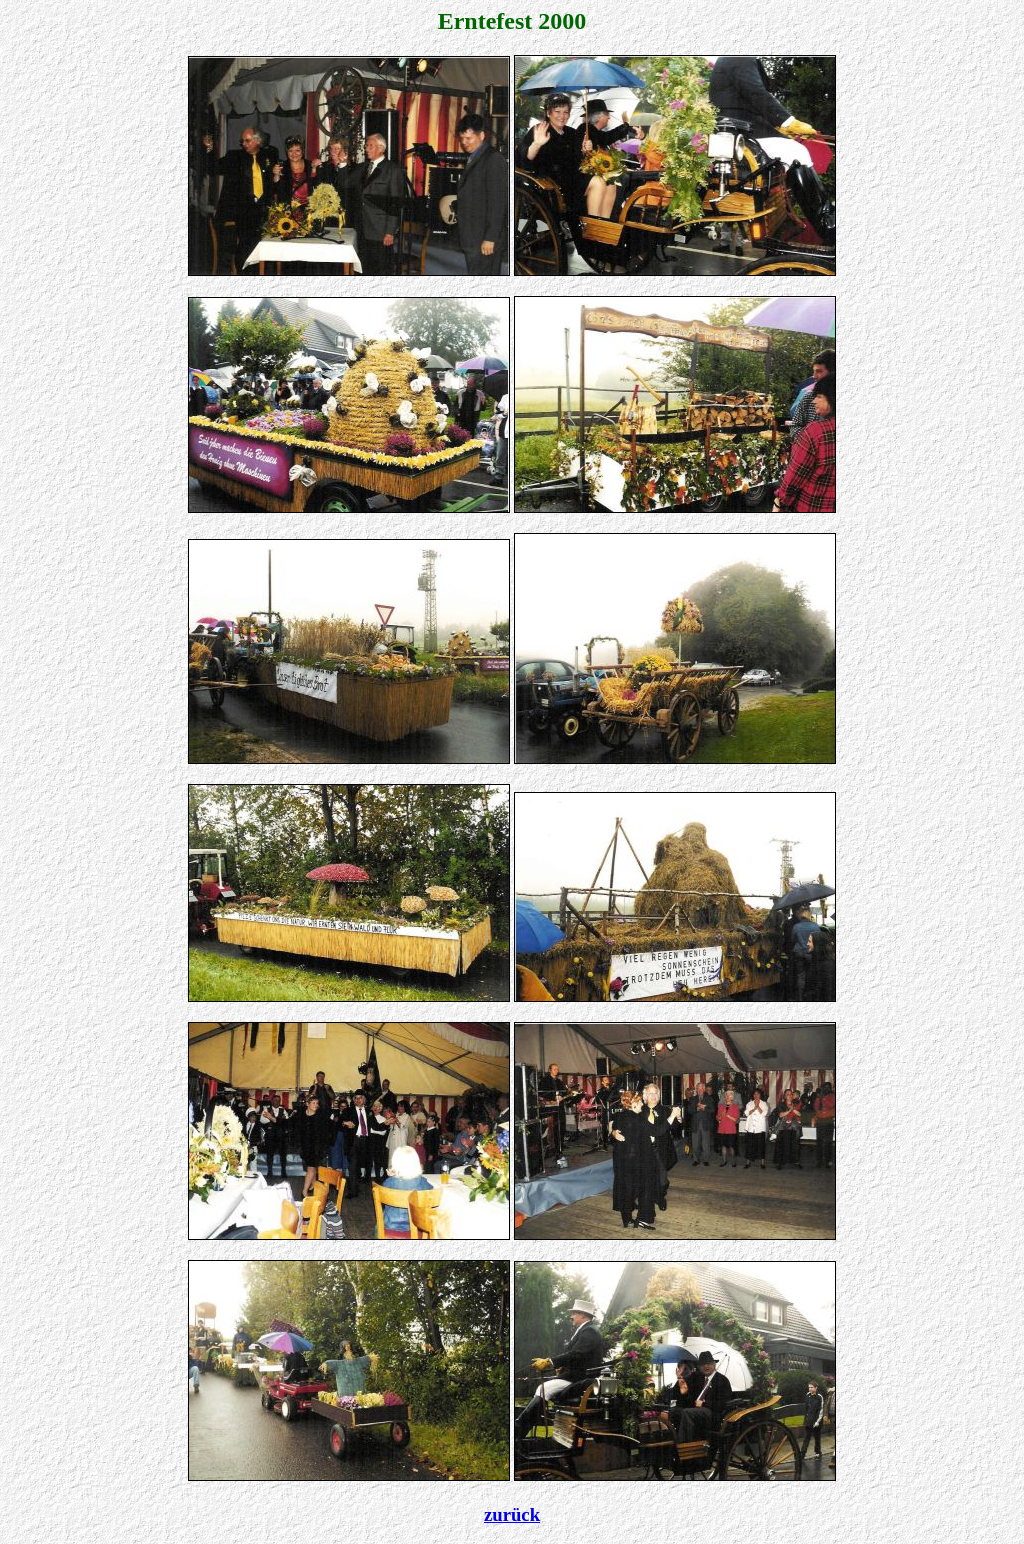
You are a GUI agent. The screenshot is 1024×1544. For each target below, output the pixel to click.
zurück (512, 1514)
